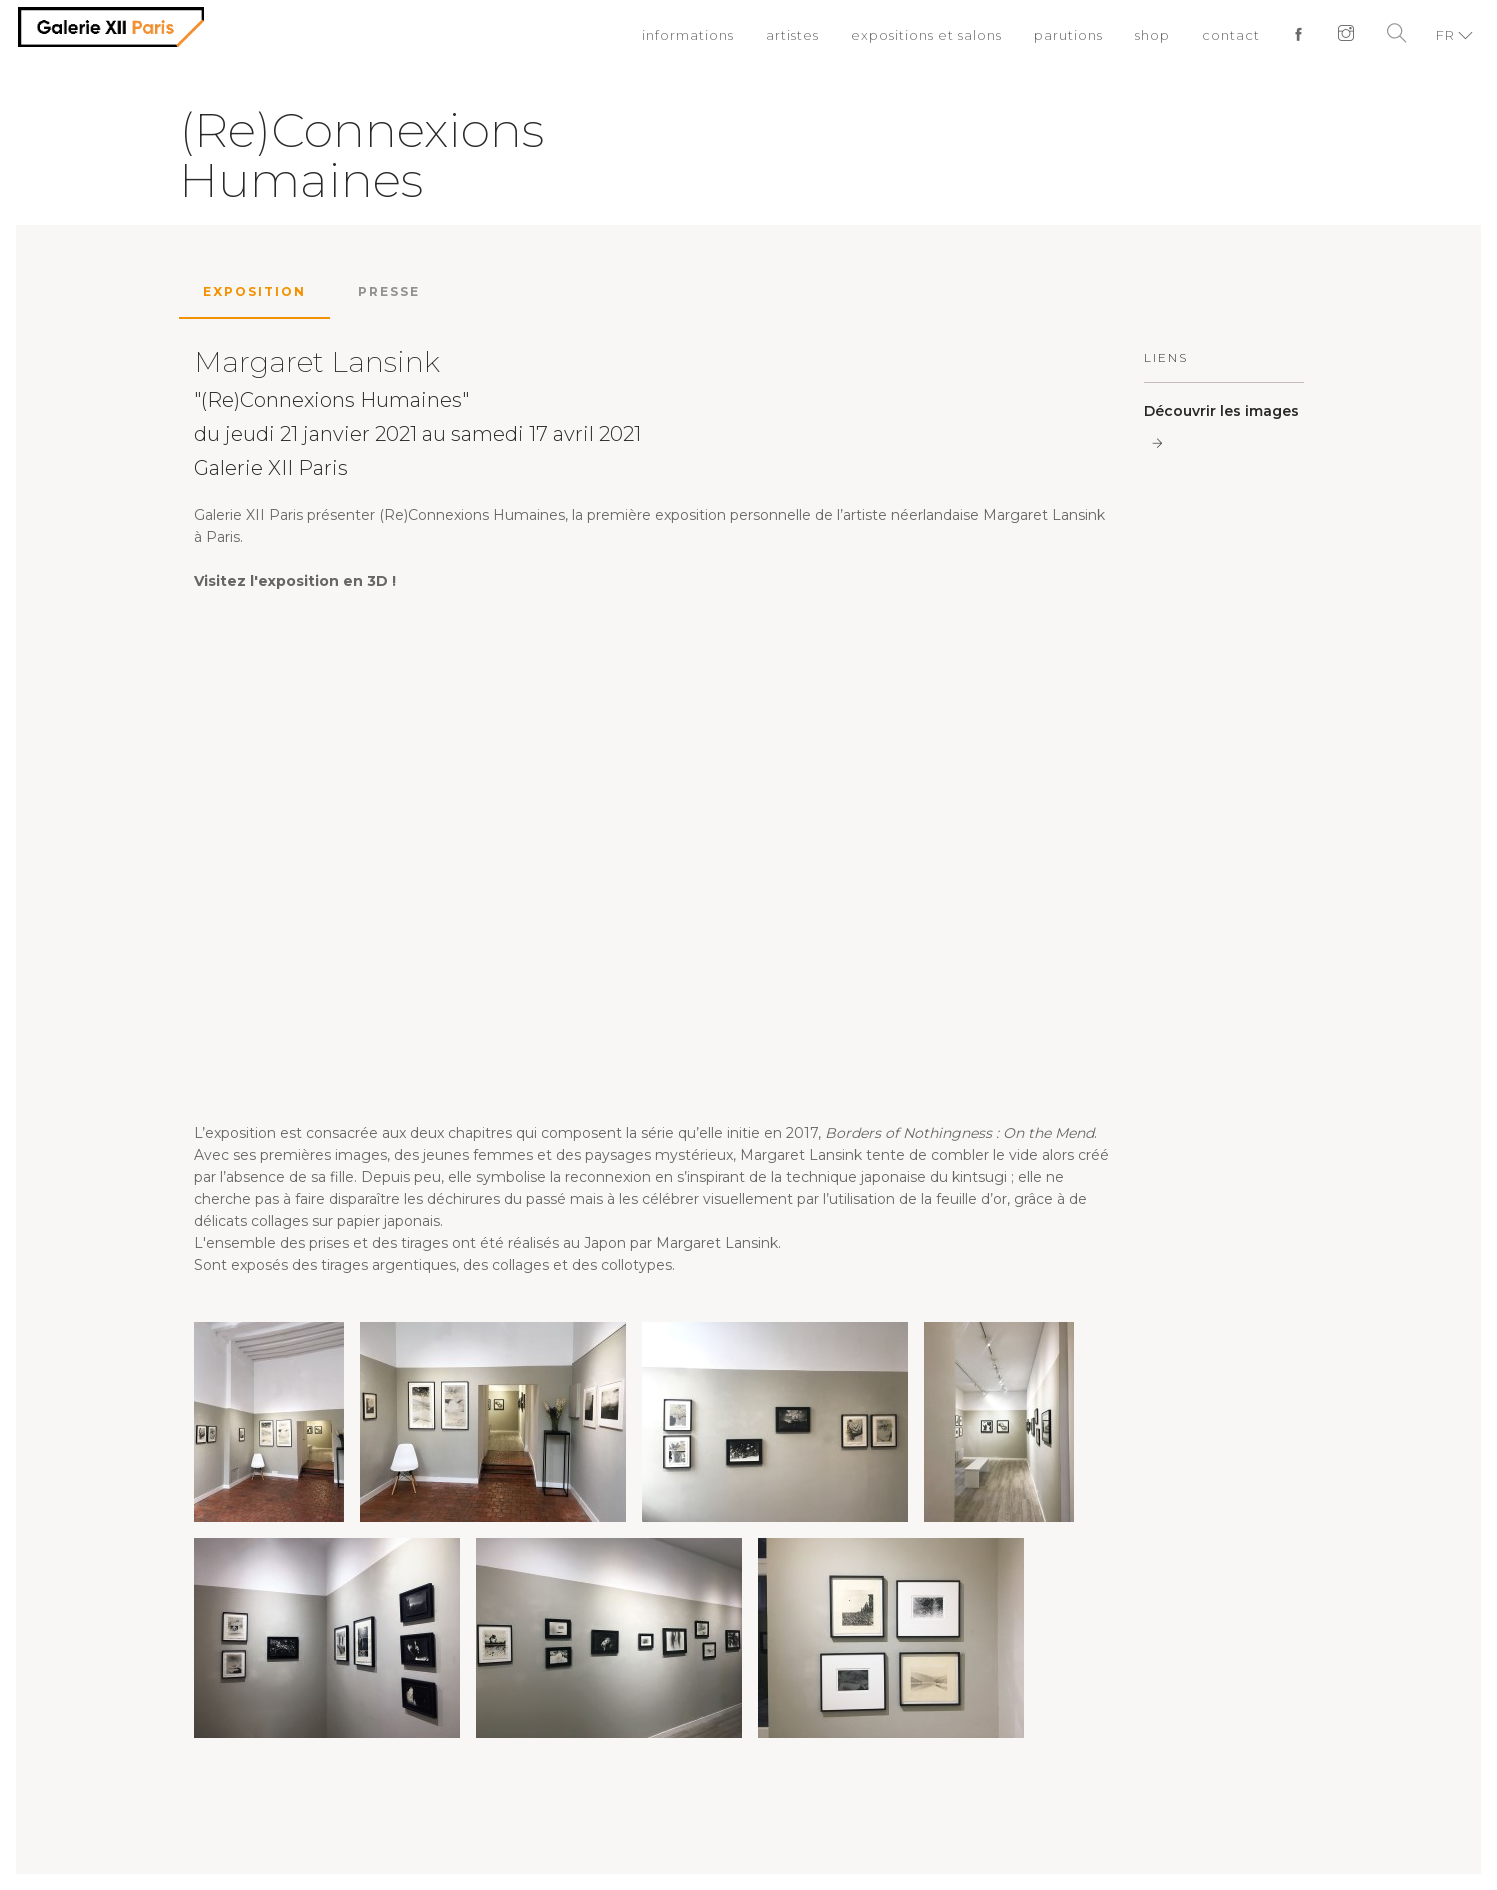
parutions (1068, 35)
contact (1231, 35)
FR (1445, 35)
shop (1152, 35)
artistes (792, 35)
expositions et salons (926, 35)
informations (688, 35)
